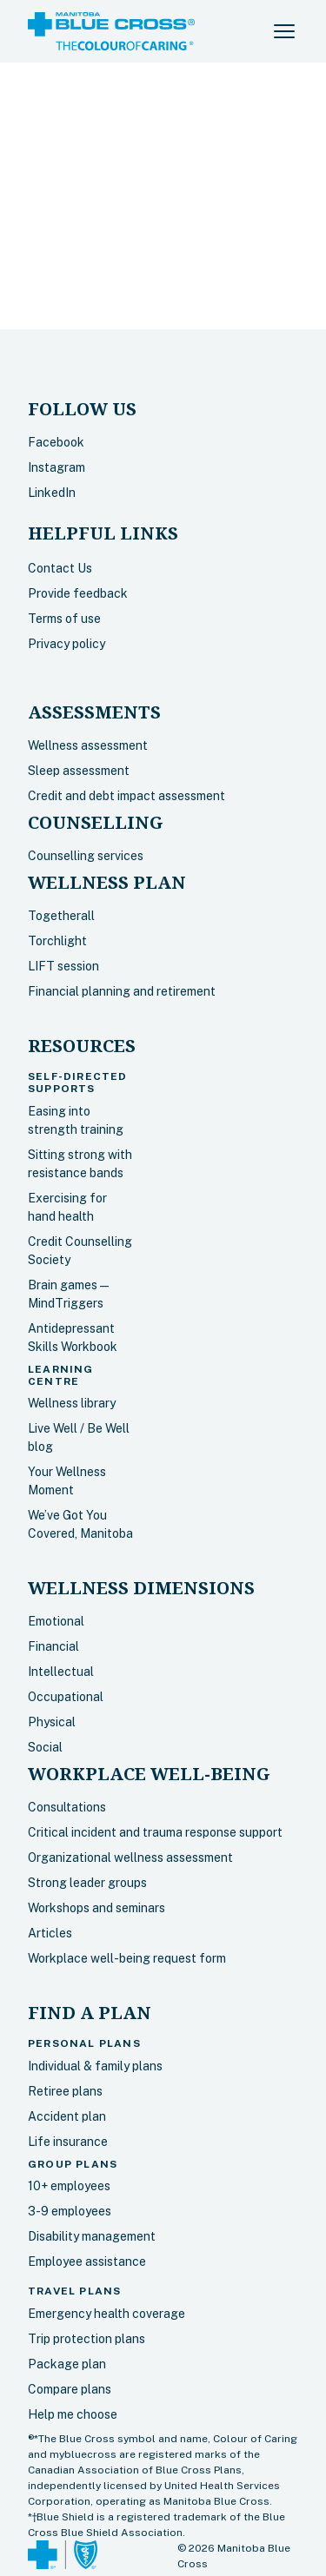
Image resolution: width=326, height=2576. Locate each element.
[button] (284, 31)
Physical (52, 1722)
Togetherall (61, 916)
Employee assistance (87, 2261)
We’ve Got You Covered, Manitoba (80, 1524)
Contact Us (60, 568)
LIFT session (63, 966)
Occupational (65, 1697)
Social (45, 1747)
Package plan (67, 2364)
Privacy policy (66, 644)
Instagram (56, 467)
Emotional (56, 1621)
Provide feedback (78, 593)
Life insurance (68, 2142)
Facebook (56, 442)
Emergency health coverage (106, 2314)
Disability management (92, 2236)
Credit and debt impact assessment (126, 796)
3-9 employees (69, 2211)
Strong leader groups (87, 1883)
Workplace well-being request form (127, 1958)
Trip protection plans (86, 2339)
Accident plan (67, 2116)
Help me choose (72, 2414)
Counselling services (85, 856)
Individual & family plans (95, 2066)
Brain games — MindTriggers (68, 1294)
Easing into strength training (75, 1120)
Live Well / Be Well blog (79, 1437)
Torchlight (57, 941)
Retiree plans (65, 2091)
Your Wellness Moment (67, 1481)
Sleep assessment (79, 771)
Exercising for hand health (67, 1207)
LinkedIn (52, 493)
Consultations (67, 1807)
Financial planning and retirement (122, 991)
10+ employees (69, 2186)
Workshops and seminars (96, 1908)
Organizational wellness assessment (130, 1857)
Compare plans (69, 2389)
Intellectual (61, 1672)
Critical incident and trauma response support (155, 1832)
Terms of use (64, 619)
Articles (50, 1933)
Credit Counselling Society (80, 1251)
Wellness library (72, 1403)
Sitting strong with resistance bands (80, 1164)
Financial (53, 1646)
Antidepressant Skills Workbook (72, 1337)
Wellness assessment (88, 745)
